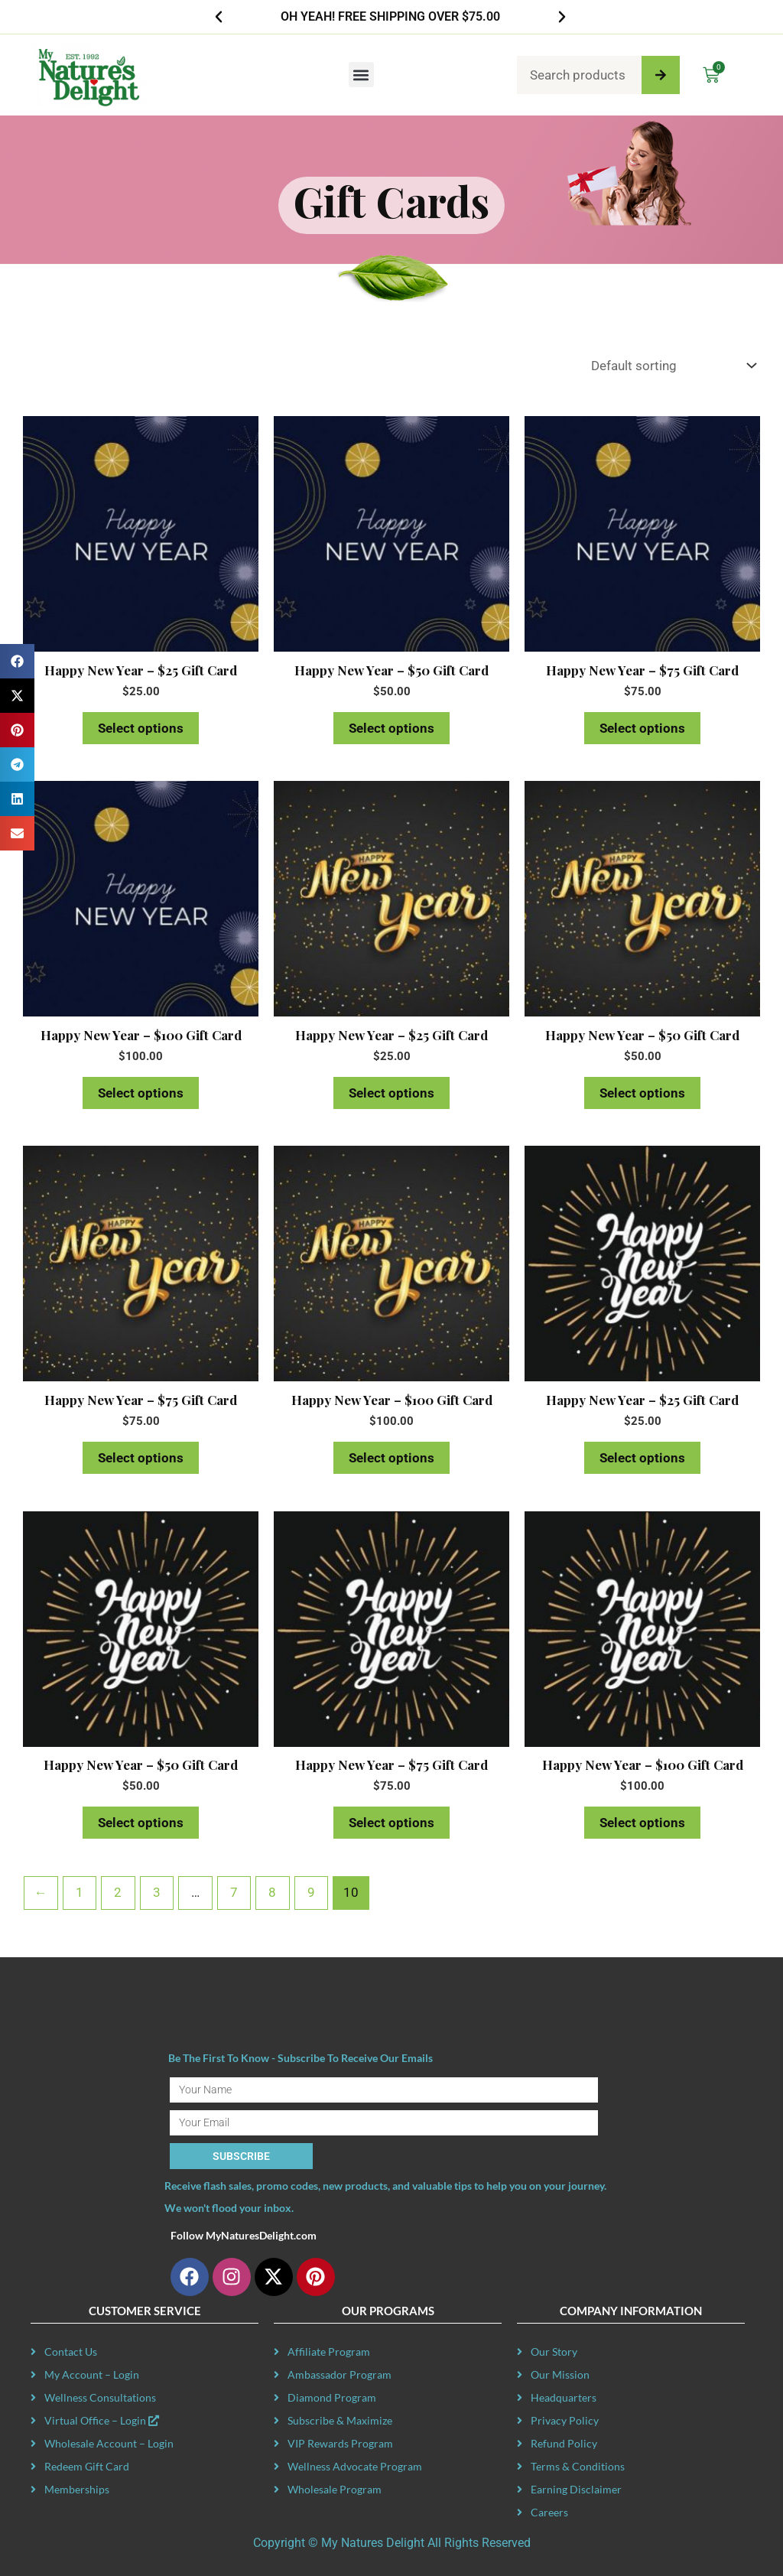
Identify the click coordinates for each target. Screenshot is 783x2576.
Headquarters (563, 2397)
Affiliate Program (329, 2351)
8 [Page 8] (272, 1892)
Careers (549, 2512)
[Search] (661, 75)
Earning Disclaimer (576, 2489)
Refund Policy (564, 2443)
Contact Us (70, 2351)
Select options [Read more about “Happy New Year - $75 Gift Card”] (642, 728)
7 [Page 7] (234, 1892)
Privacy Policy (565, 2420)
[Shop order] (670, 366)
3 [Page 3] (157, 1892)
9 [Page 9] (311, 1892)
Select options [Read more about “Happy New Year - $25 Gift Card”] (141, 728)
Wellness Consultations (100, 2397)
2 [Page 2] (118, 1892)
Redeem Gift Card (86, 2466)
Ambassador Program (340, 2374)
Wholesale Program (335, 2489)
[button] (218, 16)
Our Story (554, 2351)
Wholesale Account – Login (109, 2443)
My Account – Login (91, 2374)
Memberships (76, 2489)
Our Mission (560, 2374)
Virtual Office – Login (101, 2420)
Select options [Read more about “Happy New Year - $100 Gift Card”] (141, 1093)
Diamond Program (332, 2397)
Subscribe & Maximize (340, 2420)
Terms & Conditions (578, 2466)
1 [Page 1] (79, 1892)
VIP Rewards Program (340, 2443)
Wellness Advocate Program (355, 2466)
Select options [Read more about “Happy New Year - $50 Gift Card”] (391, 728)
